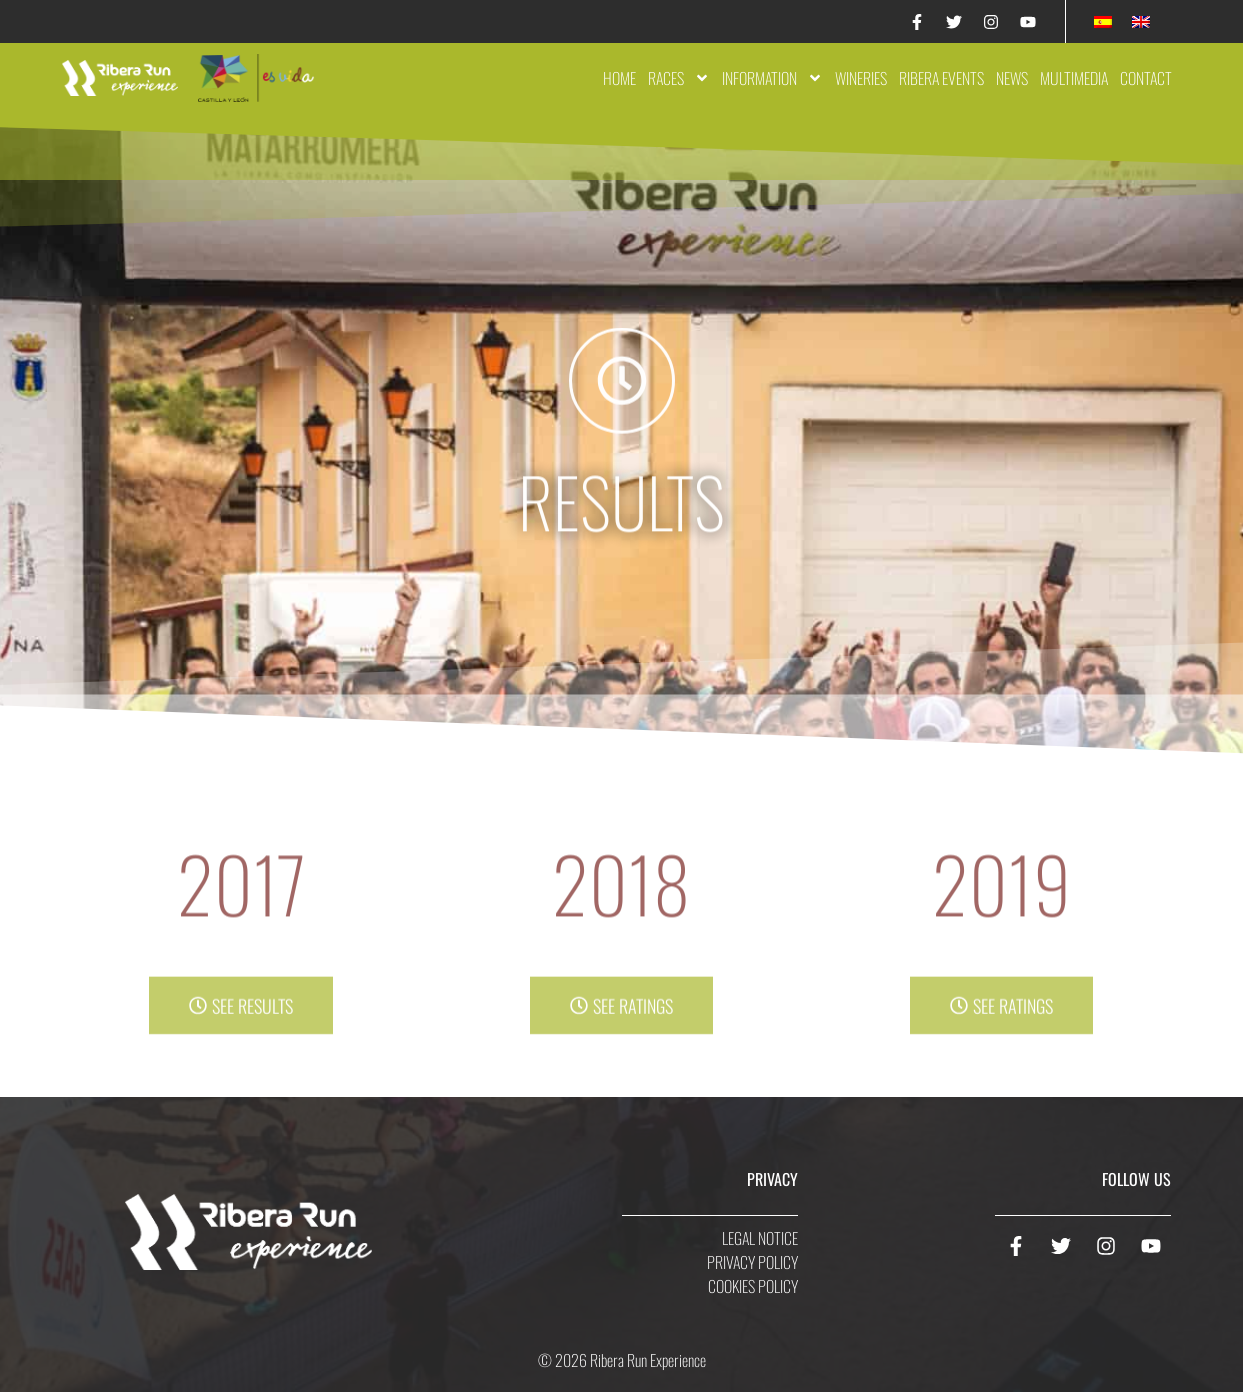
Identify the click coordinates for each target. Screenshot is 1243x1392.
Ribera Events (941, 78)
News (1012, 78)
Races (679, 78)
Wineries (861, 78)
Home (619, 78)
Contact (1146, 78)
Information (772, 78)
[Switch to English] (1141, 21)
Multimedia (1074, 78)
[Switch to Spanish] (1103, 21)
